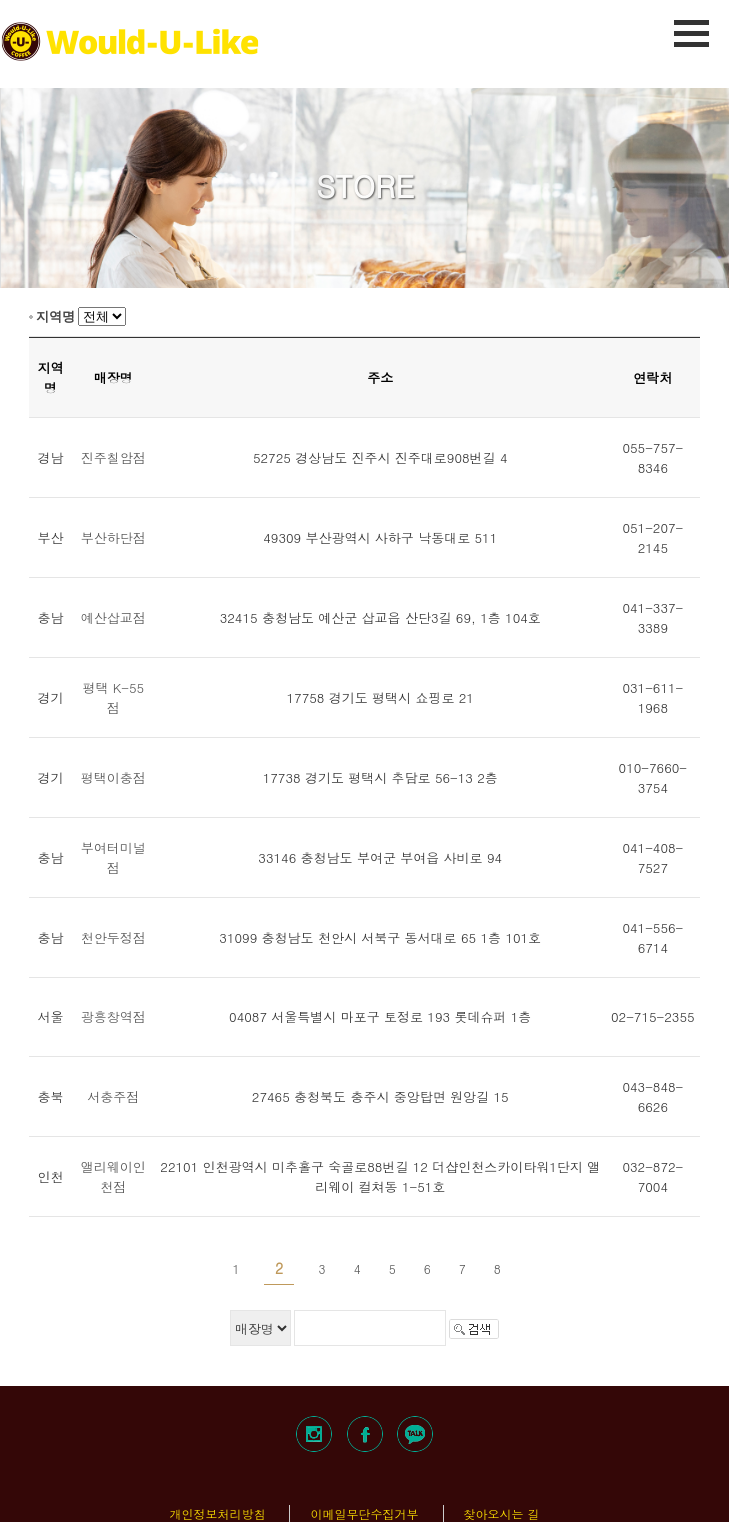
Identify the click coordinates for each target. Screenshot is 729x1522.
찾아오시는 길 (502, 1513)
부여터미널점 (113, 857)
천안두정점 (113, 937)
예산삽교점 (113, 617)
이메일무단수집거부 (364, 1513)
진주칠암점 (113, 457)
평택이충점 (113, 777)
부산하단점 (113, 537)
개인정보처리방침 (217, 1513)
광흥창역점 (113, 1016)
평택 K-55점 (113, 697)
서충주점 (113, 1096)
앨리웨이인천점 (113, 1176)
